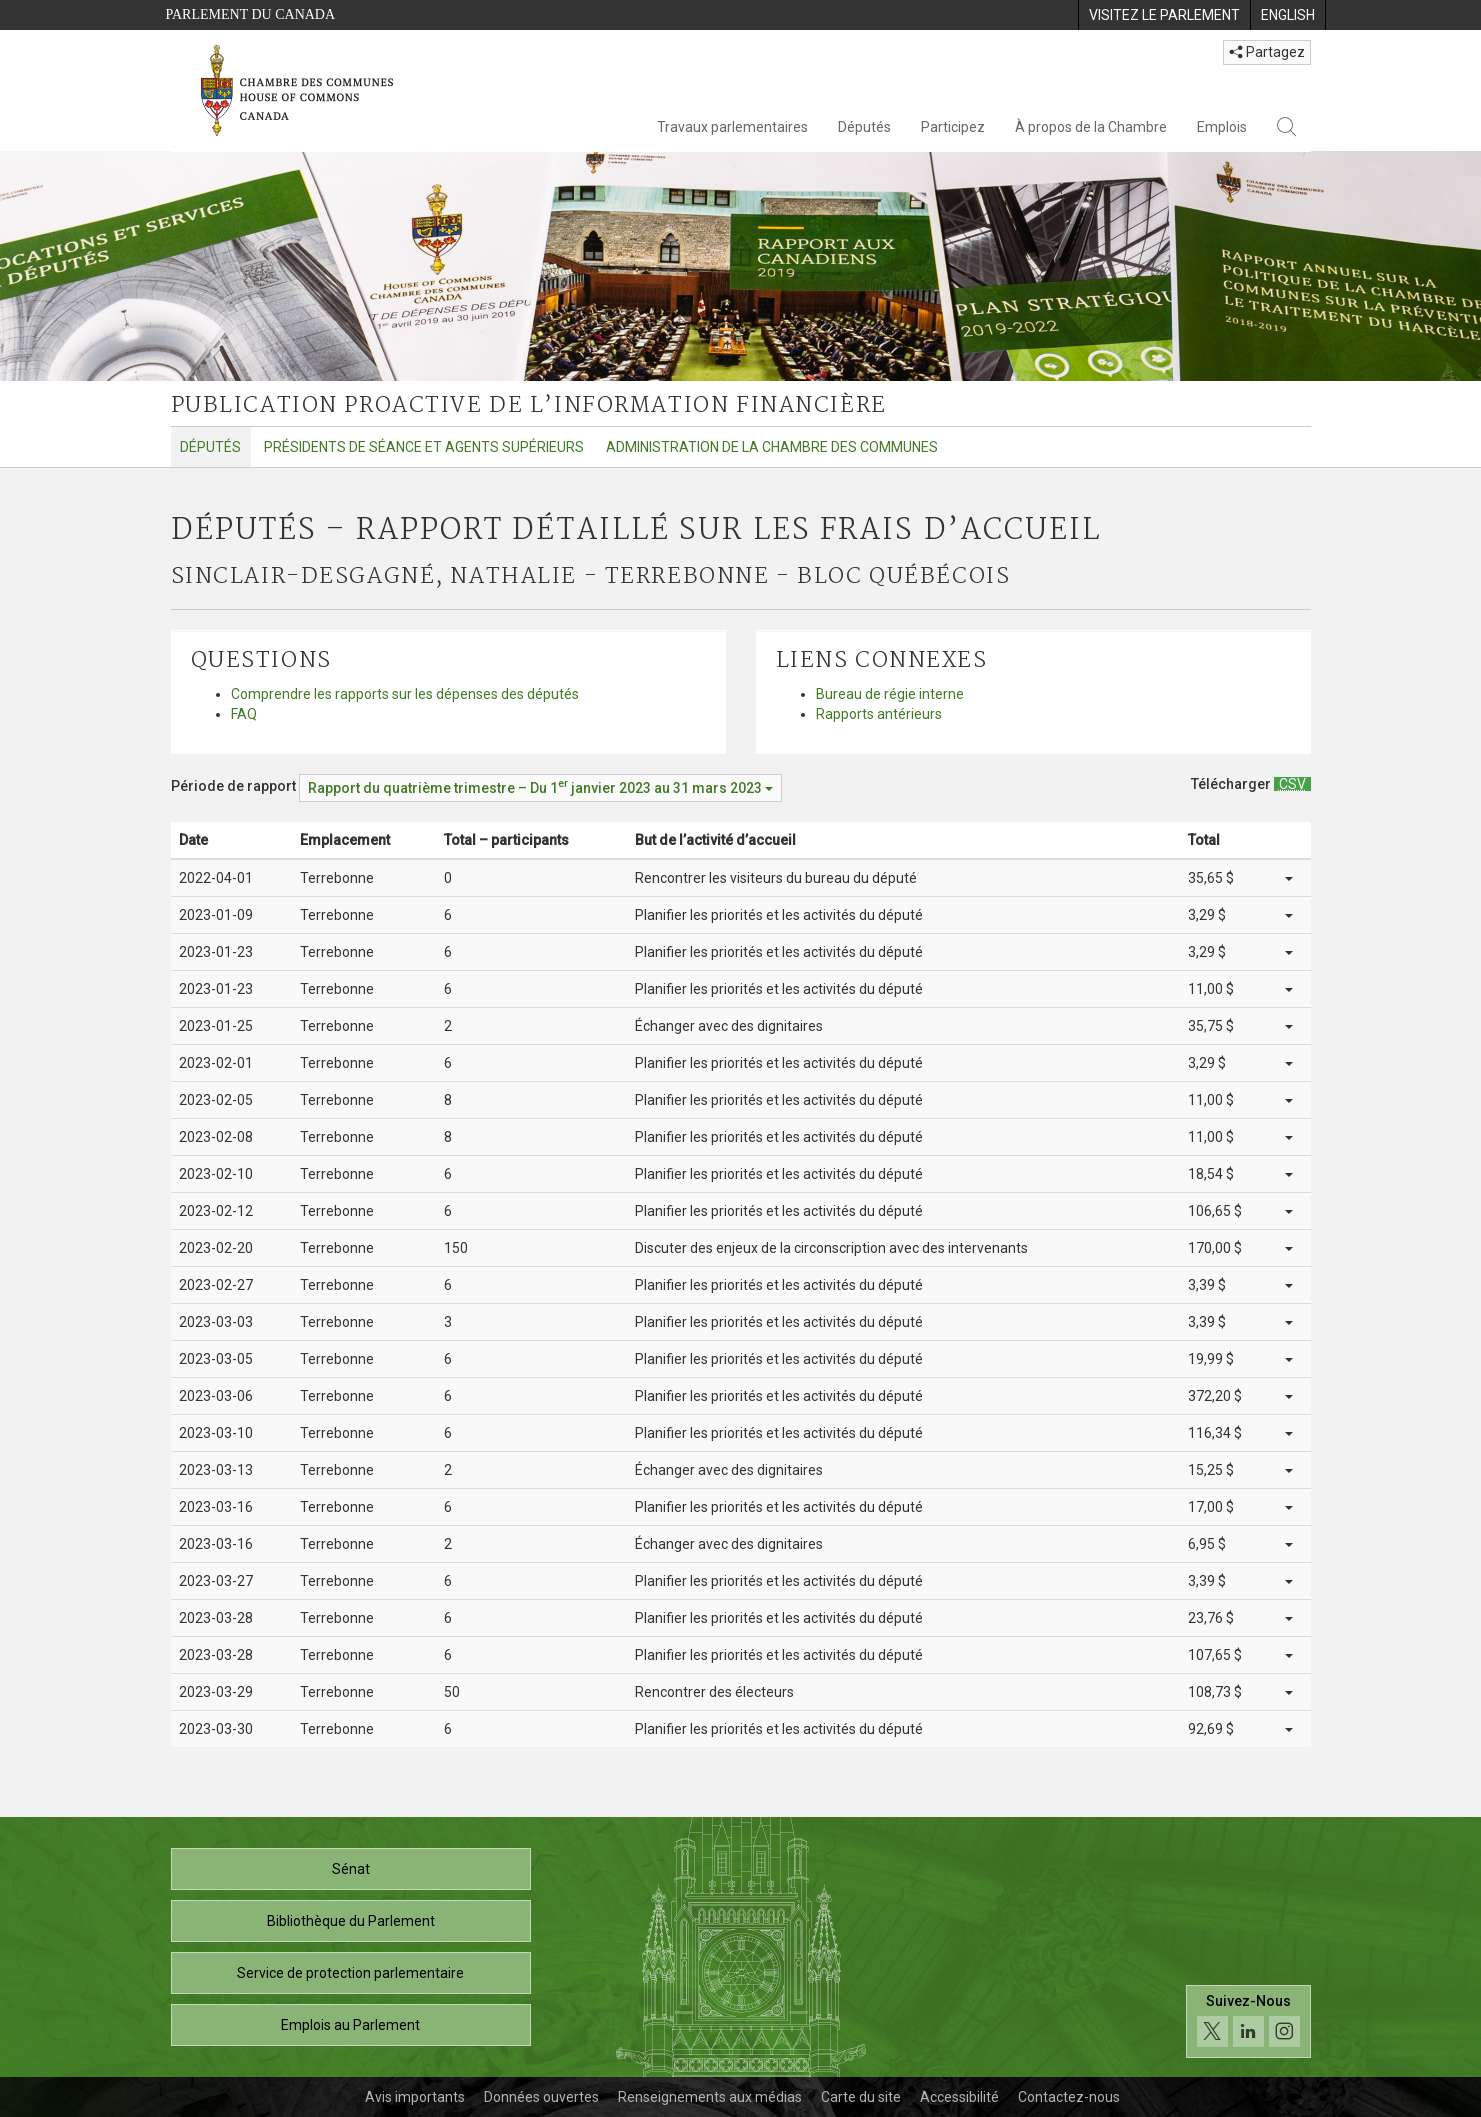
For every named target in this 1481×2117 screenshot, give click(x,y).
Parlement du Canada (251, 14)
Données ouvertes (541, 2097)
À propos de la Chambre (1091, 127)
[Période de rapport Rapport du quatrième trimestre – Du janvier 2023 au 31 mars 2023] (540, 788)
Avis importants (415, 2097)
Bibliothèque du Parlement (351, 1921)
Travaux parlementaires (732, 127)
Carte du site (861, 2097)
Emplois (1222, 127)
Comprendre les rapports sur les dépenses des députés (405, 694)
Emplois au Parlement (350, 2025)
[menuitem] (1164, 15)
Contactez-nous (1069, 2097)
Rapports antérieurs (879, 714)
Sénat (351, 1869)
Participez (953, 127)
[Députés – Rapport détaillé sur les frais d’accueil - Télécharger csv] (1292, 784)
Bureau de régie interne (890, 694)
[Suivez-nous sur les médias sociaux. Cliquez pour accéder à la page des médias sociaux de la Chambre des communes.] (1248, 2021)
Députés (864, 127)
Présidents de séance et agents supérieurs (424, 447)
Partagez (1267, 52)
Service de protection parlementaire (350, 1973)
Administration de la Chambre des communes (772, 447)
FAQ (244, 714)
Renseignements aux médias (710, 2097)
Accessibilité (959, 2097)
